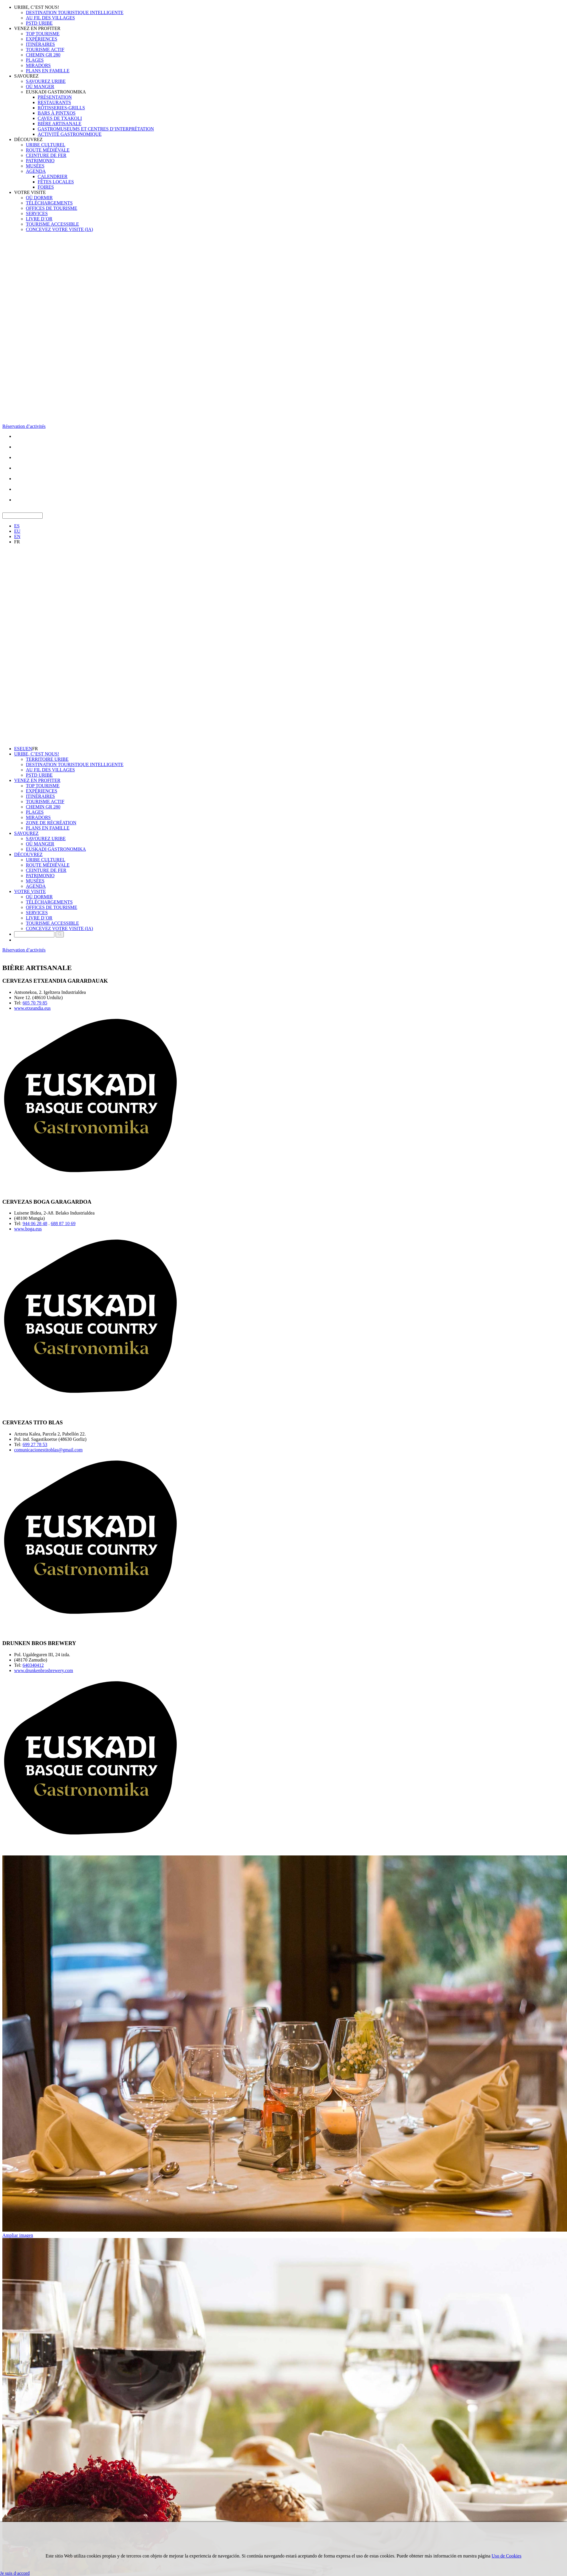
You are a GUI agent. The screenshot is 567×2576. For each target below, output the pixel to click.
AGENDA (36, 171)
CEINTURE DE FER (46, 155)
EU (17, 531)
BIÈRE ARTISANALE (59, 123)
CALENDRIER (52, 176)
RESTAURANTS (54, 102)
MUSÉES (35, 165)
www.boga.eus (28, 1228)
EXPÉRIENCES (41, 38)
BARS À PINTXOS (57, 112)
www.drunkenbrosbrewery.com (43, 1670)
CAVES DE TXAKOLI (60, 118)
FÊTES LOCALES (56, 181)
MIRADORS (38, 65)
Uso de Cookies (506, 2555)
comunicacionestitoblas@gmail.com (48, 1449)
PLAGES (35, 60)
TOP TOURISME (43, 33)
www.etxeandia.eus (32, 1008)
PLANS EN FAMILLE (47, 70)
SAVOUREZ (26, 75)
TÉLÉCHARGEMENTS (49, 202)
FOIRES (46, 187)
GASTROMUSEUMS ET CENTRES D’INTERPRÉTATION (96, 128)
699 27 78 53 (35, 1444)
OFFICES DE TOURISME (51, 208)
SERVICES (37, 213)
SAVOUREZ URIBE (46, 81)
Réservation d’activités (24, 426)
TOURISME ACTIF (45, 49)
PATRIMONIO (40, 160)
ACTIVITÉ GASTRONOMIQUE (69, 134)
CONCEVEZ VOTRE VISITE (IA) (59, 229)
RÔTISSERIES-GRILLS (61, 107)
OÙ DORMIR (39, 197)
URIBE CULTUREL (45, 144)
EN (17, 536)
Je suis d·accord (15, 2573)
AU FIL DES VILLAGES (50, 17)
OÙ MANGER (40, 86)
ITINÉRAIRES (40, 44)
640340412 (33, 1665)
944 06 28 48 (35, 1223)
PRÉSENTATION (55, 97)
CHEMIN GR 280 (43, 54)
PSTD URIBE (39, 23)
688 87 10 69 (63, 1223)
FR (17, 541)
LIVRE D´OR (39, 218)
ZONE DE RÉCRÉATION (51, 822)
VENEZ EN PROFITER (37, 28)
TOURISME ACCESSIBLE (52, 224)
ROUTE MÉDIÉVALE (48, 150)
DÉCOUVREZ (28, 139)
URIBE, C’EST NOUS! (36, 7)
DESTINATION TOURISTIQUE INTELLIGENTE (75, 12)
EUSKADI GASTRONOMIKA (56, 91)
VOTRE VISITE (30, 192)
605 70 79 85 (35, 1002)
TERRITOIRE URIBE (47, 759)
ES (17, 525)
